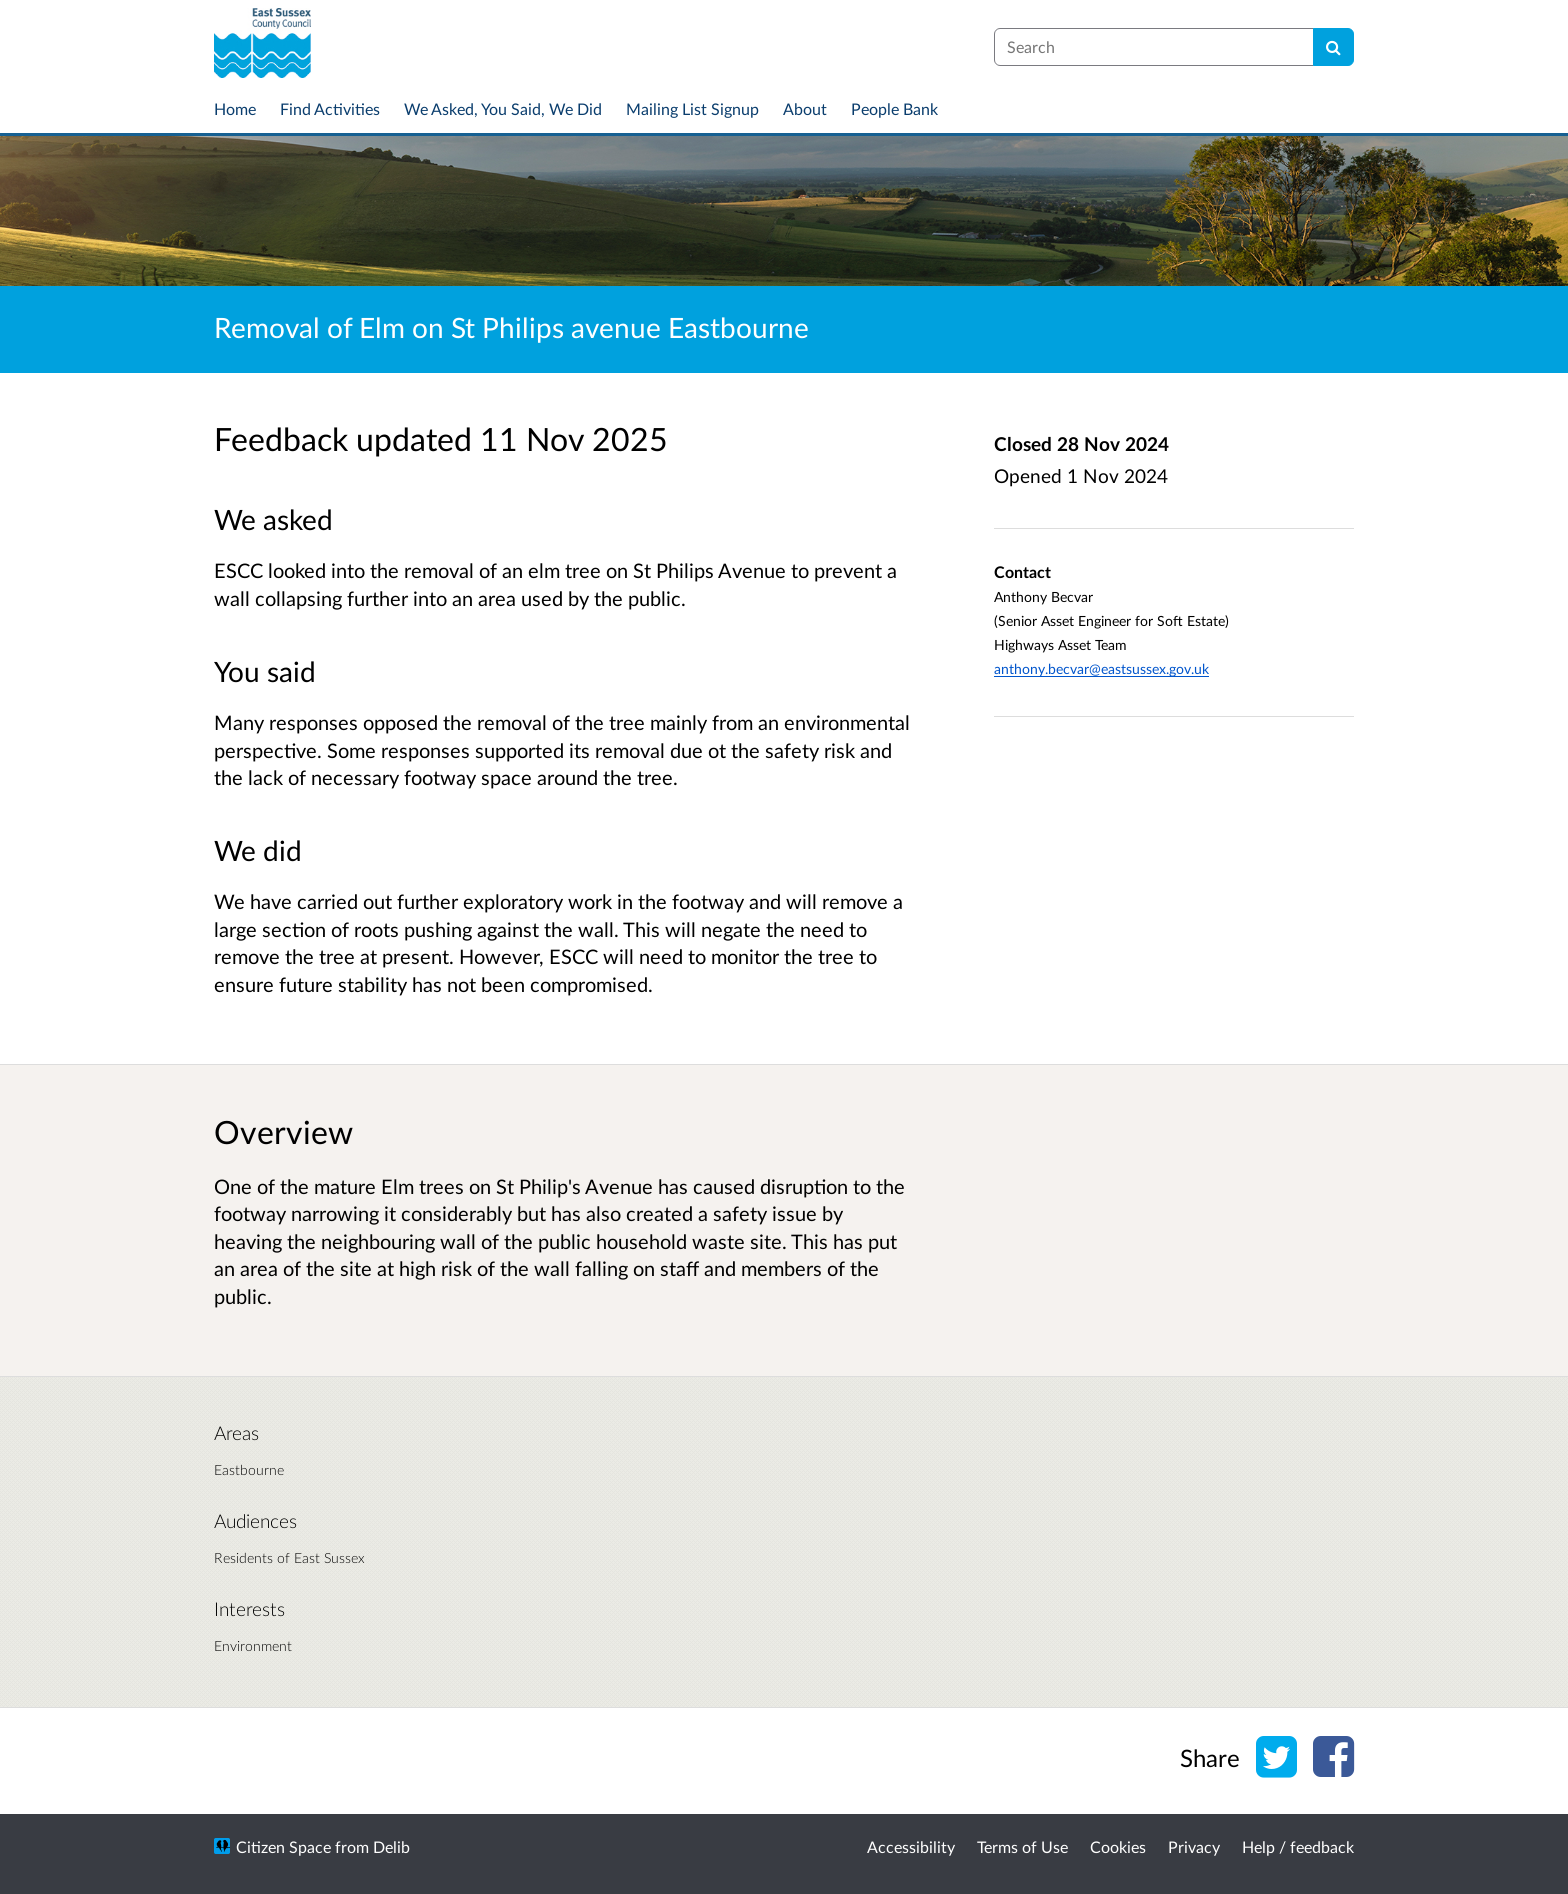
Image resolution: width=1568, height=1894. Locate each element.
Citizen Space (283, 1846)
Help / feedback (1298, 1846)
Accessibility (911, 1846)
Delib (391, 1846)
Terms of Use (1022, 1846)
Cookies (1118, 1846)
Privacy (1194, 1846)
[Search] (1333, 47)
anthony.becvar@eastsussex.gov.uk (1101, 668)
